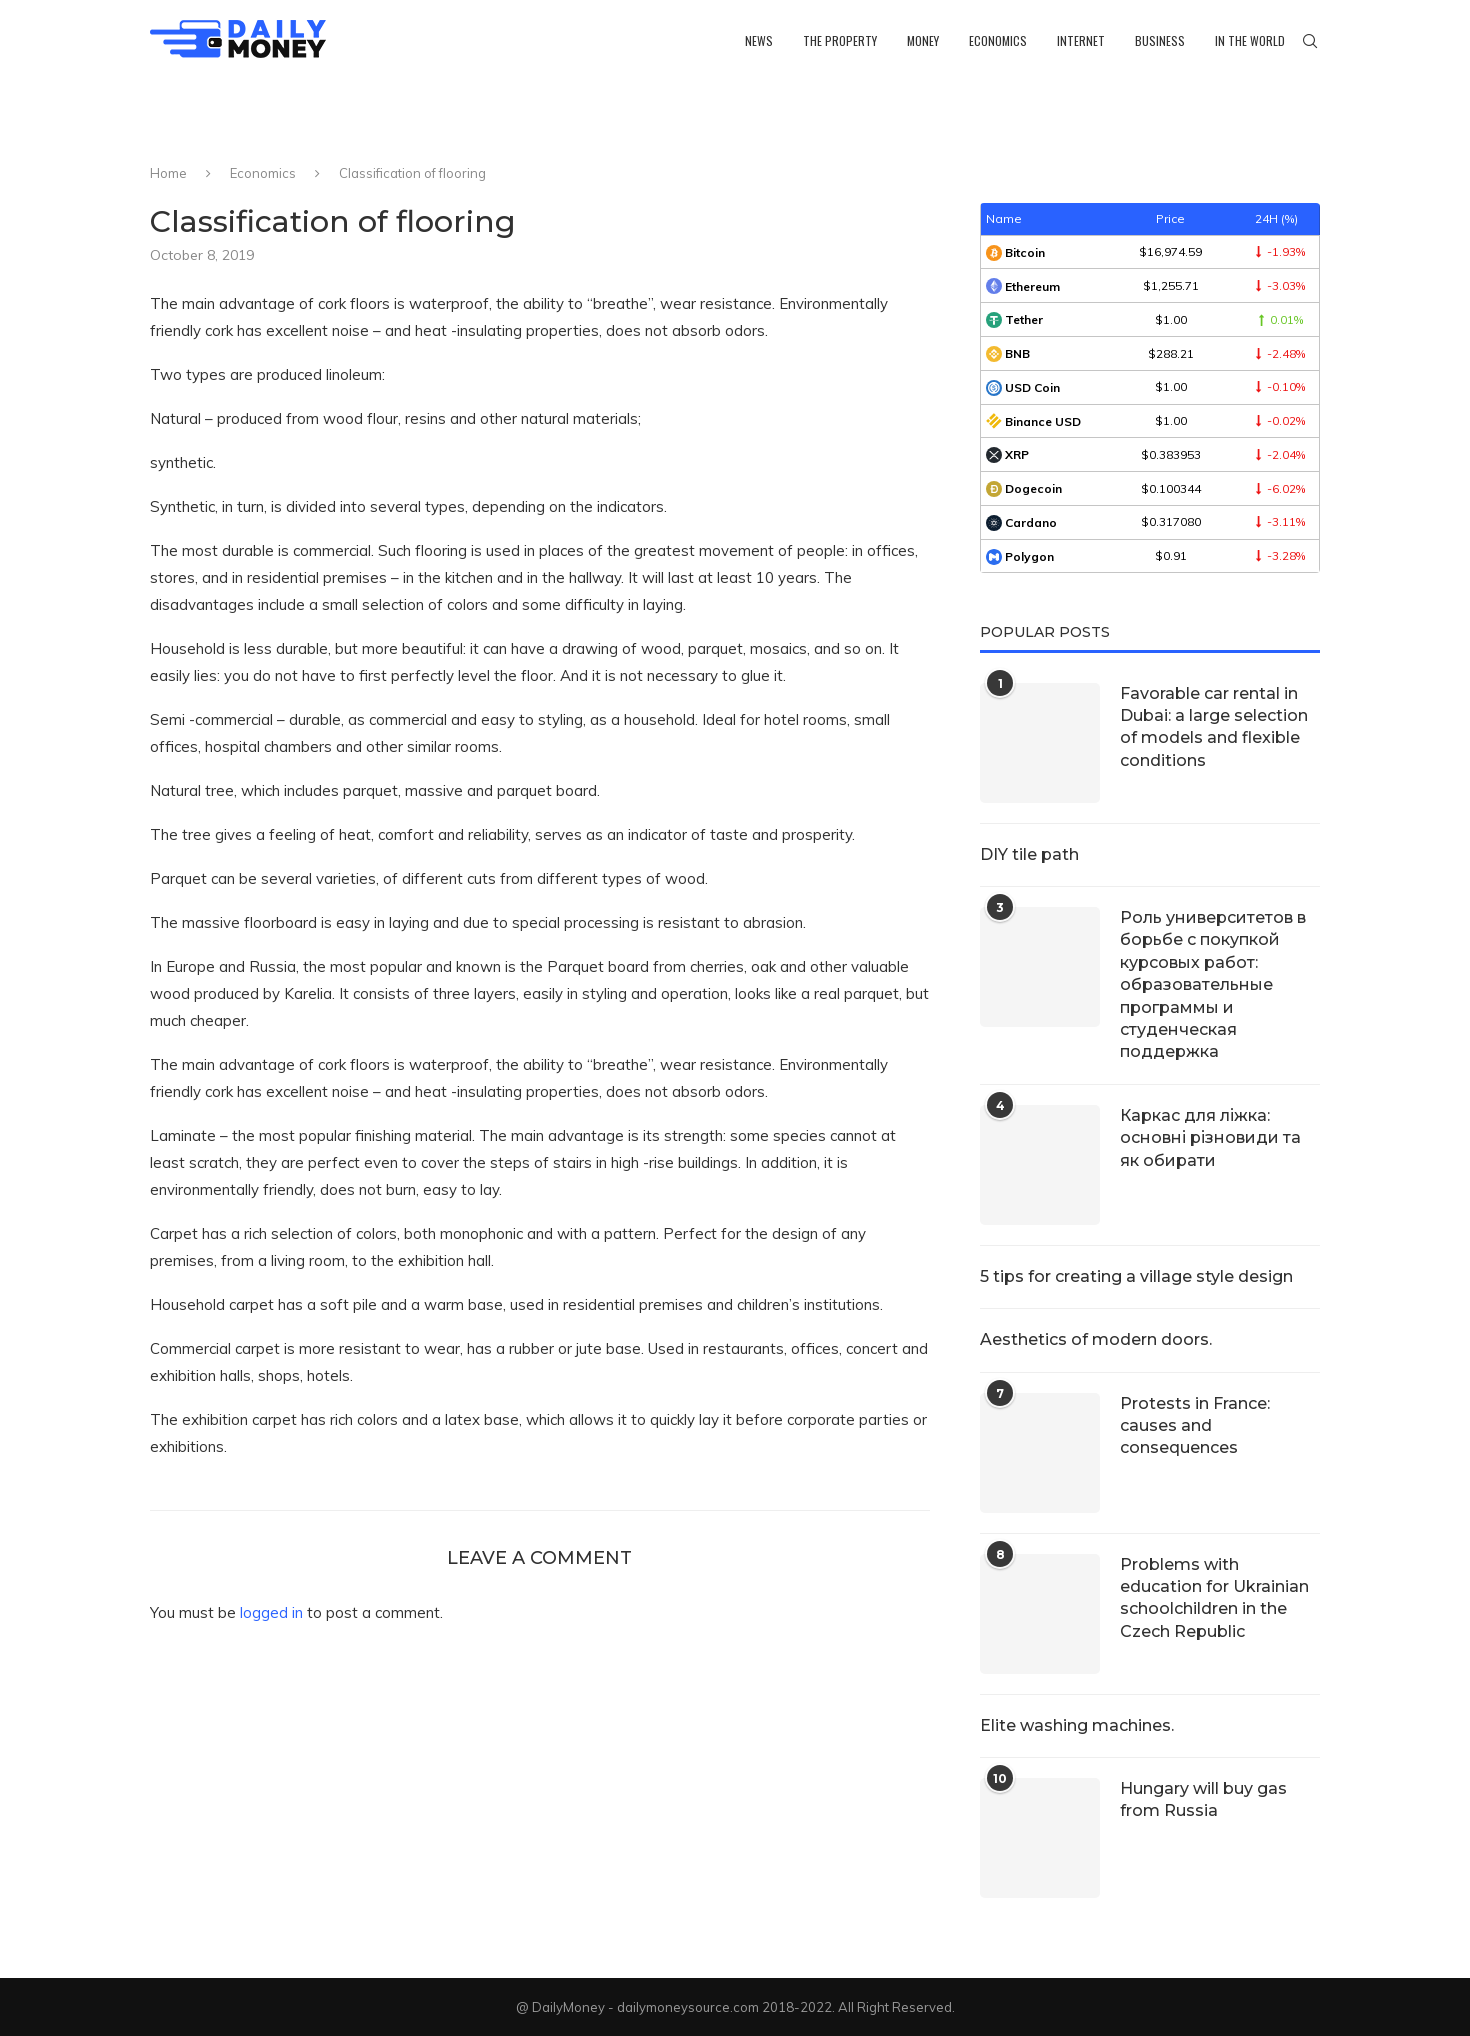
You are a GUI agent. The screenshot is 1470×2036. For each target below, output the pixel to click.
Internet (1081, 40)
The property (840, 40)
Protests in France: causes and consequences (1195, 1426)
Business (1160, 40)
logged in (271, 1612)
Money (923, 40)
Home (168, 173)
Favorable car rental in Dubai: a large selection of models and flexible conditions (1214, 727)
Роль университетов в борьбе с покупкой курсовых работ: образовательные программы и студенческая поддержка (1213, 984)
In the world (1250, 40)
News (759, 40)
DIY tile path (1029, 854)
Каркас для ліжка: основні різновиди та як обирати (1210, 1138)
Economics (998, 40)
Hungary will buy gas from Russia (1203, 1799)
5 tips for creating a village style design (1136, 1276)
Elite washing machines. (1077, 1725)
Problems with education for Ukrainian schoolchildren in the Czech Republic (1214, 1598)
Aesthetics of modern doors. (1096, 1339)
